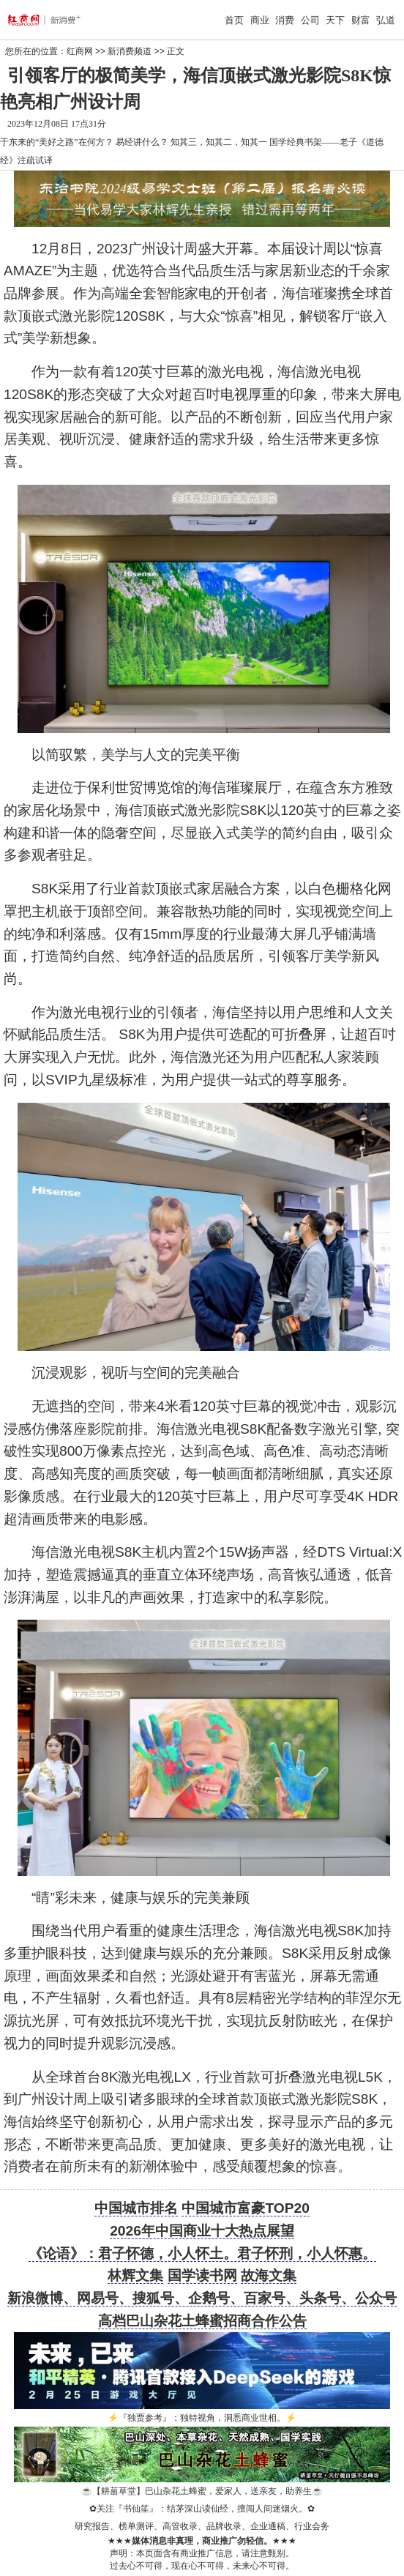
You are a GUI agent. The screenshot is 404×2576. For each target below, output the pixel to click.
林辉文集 (135, 2275)
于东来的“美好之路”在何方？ (56, 142)
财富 (360, 20)
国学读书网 (202, 2275)
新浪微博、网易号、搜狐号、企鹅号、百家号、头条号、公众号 (202, 2298)
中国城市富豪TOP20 (245, 2208)
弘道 (385, 20)
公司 (310, 20)
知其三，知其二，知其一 (219, 142)
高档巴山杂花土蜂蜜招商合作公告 (202, 2321)
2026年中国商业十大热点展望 (202, 2230)
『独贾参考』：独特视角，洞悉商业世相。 (202, 2418)
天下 (335, 20)
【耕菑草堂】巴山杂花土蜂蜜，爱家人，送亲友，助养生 (202, 2491)
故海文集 (268, 2275)
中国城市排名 (136, 2208)
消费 (284, 20)
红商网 (80, 51)
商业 (259, 20)
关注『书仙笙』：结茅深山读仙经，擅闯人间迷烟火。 (202, 2509)
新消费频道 (130, 51)
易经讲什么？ (142, 142)
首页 (234, 20)
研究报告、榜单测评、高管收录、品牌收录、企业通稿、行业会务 (202, 2526)
